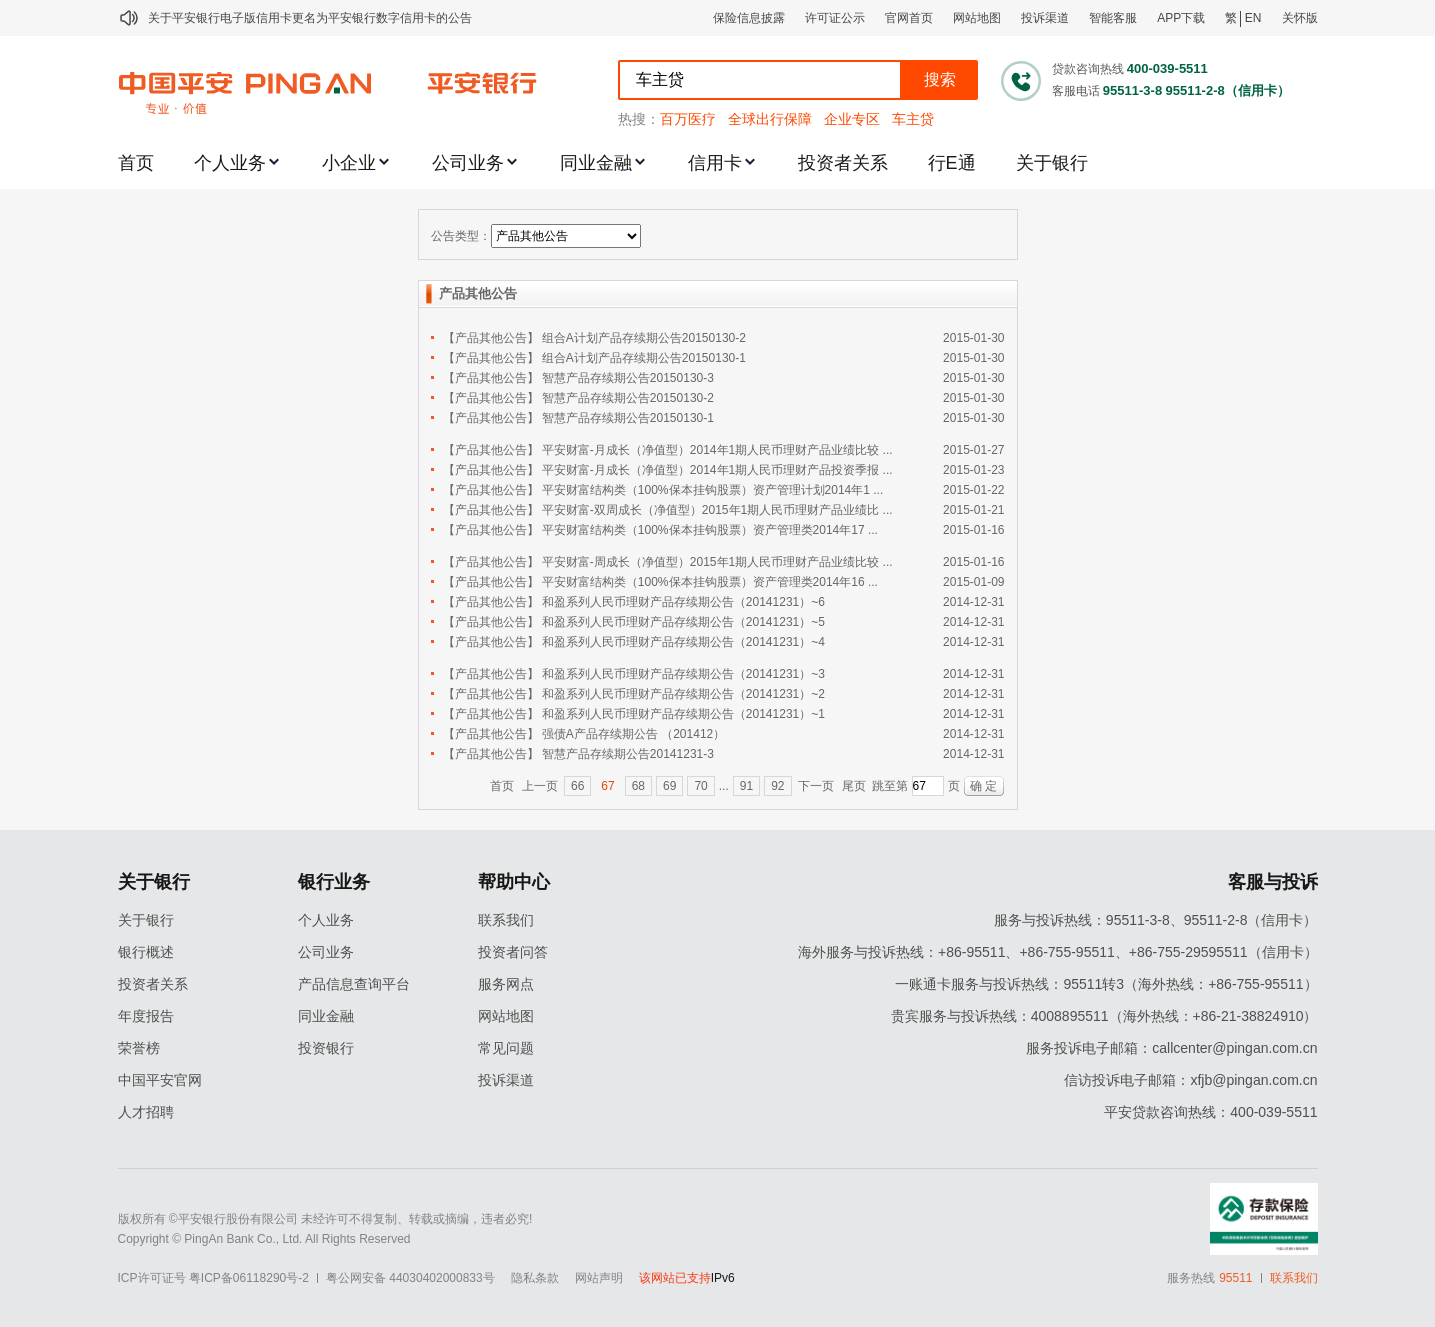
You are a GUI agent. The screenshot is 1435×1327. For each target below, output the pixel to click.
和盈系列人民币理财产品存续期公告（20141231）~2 (683, 694)
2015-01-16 (973, 530)
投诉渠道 (1045, 18)
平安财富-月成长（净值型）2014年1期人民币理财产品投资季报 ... (717, 470)
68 (638, 786)
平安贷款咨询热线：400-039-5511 (1210, 1112)
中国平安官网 (160, 1080)
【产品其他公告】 (491, 338)
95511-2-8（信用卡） (1227, 90)
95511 (1235, 1278)
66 (577, 786)
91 (746, 786)
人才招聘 (146, 1112)
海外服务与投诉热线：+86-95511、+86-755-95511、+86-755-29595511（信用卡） (1057, 952)
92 (777, 786)
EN (1253, 18)
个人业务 (230, 163)
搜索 (940, 79)
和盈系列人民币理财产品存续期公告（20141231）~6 (683, 602)
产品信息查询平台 (354, 984)
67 (607, 786)
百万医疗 (688, 119)
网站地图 (977, 18)
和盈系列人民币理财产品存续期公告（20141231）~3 (683, 674)
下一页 (816, 786)
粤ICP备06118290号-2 (249, 1278)
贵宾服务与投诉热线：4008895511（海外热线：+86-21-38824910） (1104, 1016)
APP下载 (1181, 18)
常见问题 (506, 1048)
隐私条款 (535, 1278)
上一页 (540, 786)
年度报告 (146, 1016)
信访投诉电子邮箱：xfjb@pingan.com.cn (1190, 1080)
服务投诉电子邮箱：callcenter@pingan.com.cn (1171, 1048)
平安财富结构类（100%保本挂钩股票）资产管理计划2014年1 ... (712, 490)
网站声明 (599, 1278)
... (724, 786)
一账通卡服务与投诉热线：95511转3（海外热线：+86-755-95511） (1106, 984)
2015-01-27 (973, 450)
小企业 (349, 163)
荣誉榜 (139, 1048)
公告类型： (461, 236)
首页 (136, 163)
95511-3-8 (1132, 90)
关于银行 (1052, 163)
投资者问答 (513, 952)
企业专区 (852, 119)
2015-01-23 (973, 470)
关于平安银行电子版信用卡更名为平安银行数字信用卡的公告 (310, 18)
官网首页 (909, 18)
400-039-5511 (1167, 68)
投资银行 (326, 1048)
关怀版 (1300, 18)
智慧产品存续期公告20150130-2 (628, 398)
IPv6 (723, 1278)
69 (669, 786)
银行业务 (334, 882)
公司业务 (468, 163)
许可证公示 (835, 18)
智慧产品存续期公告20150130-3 (628, 378)
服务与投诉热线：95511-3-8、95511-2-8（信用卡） (1156, 920)
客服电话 (1076, 91)
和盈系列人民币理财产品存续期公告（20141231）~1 (683, 714)
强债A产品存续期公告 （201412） (633, 734)
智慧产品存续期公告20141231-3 (628, 754)
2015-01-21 (973, 510)
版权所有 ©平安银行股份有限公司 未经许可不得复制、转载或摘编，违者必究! (325, 1219)
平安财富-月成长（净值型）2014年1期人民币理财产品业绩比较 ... (717, 450)
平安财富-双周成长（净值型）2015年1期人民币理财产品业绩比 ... (717, 510)
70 (700, 786)
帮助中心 (514, 882)
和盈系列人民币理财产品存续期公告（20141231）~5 (683, 622)
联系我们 (506, 920)
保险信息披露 (749, 18)
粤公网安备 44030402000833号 (410, 1278)
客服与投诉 (1273, 882)
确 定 (983, 786)
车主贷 (913, 119)
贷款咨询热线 (1088, 69)
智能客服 (1113, 18)
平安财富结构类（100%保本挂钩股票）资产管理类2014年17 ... (710, 530)
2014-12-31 (973, 602)
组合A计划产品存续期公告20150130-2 (644, 338)
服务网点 (506, 984)
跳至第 (890, 786)
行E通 (952, 163)
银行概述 (146, 952)
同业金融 (596, 163)
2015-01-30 (973, 338)
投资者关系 (843, 163)
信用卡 (715, 163)
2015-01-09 (973, 582)
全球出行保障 (770, 119)
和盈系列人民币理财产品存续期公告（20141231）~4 (683, 642)
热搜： (639, 119)
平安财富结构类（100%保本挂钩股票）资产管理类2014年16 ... (710, 582)
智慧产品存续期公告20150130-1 (628, 418)
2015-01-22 (973, 490)
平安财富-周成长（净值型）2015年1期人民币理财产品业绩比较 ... (717, 562)
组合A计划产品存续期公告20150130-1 (644, 358)
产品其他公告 (478, 293)
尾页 (854, 786)
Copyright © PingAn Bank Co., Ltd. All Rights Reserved (264, 1239)
